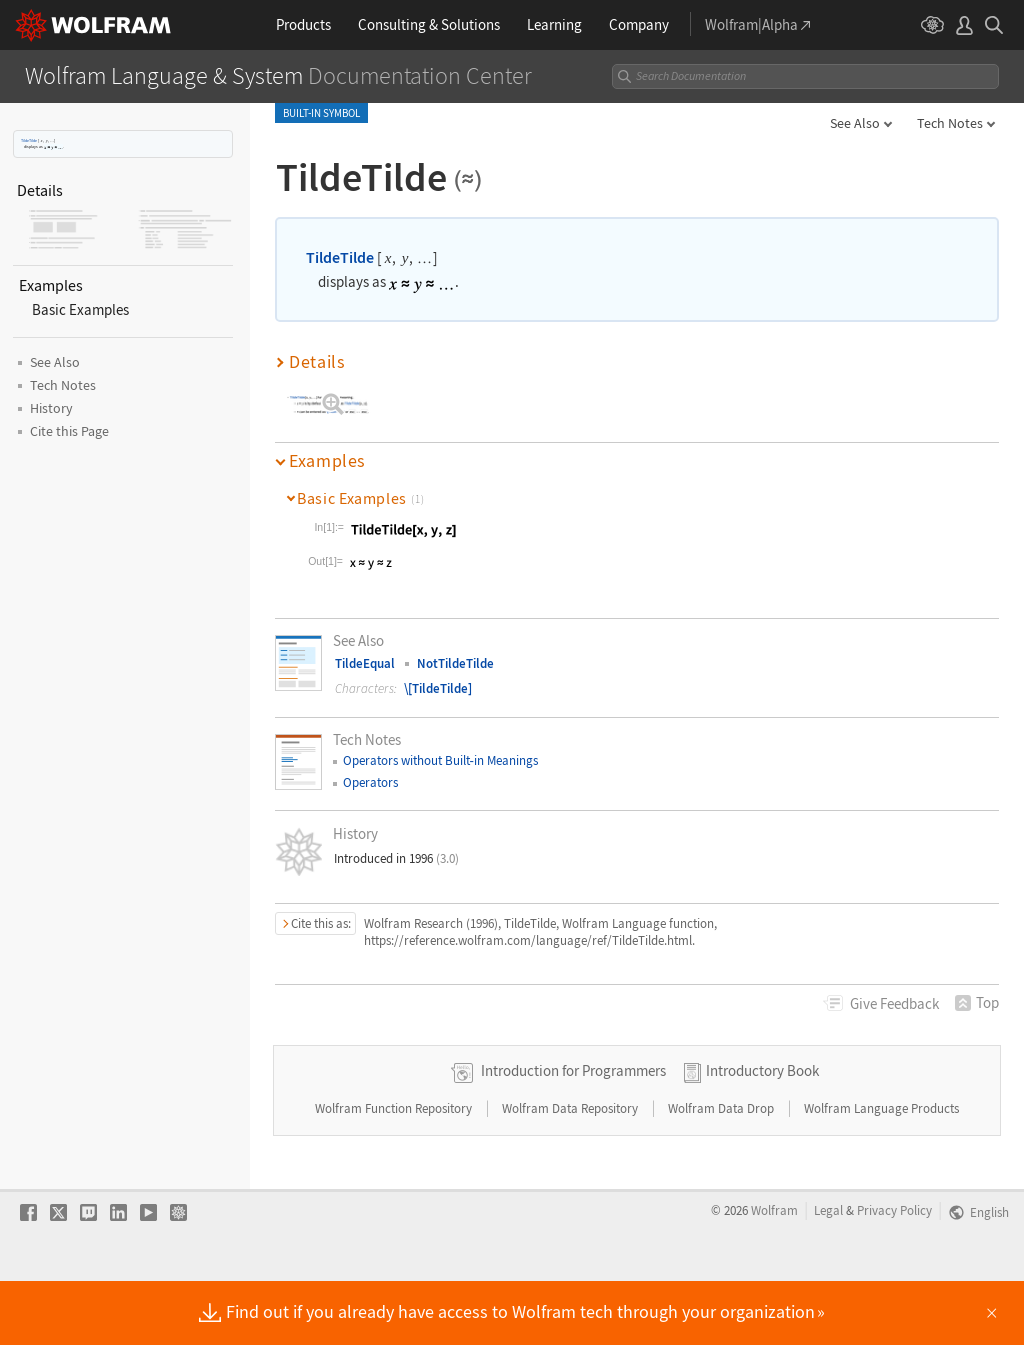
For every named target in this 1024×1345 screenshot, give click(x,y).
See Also (855, 123)
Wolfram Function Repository (395, 1172)
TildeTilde (29, 140)
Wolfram (774, 1274)
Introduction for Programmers (573, 1134)
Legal (828, 1274)
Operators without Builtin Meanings (440, 760)
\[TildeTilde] (438, 688)
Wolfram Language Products (881, 1172)
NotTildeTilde (455, 663)
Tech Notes (950, 123)
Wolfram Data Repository (571, 1172)
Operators (370, 782)
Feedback (894, 1003)
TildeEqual (365, 663)
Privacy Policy (894, 1274)
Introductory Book (762, 1134)
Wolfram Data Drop (722, 1172)
